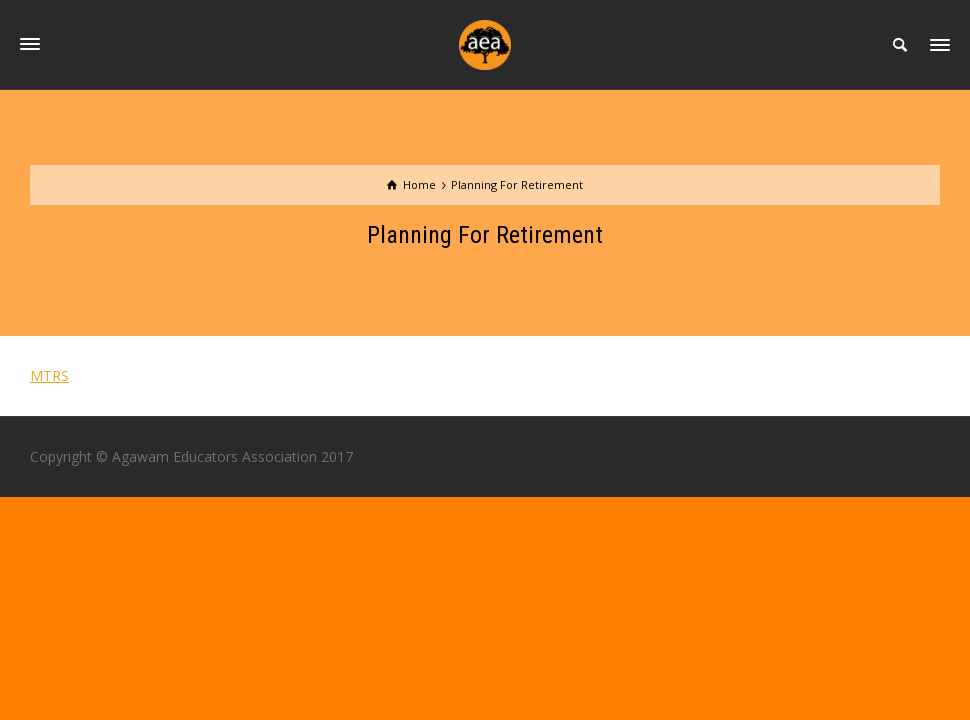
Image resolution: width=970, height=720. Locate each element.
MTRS (49, 375)
